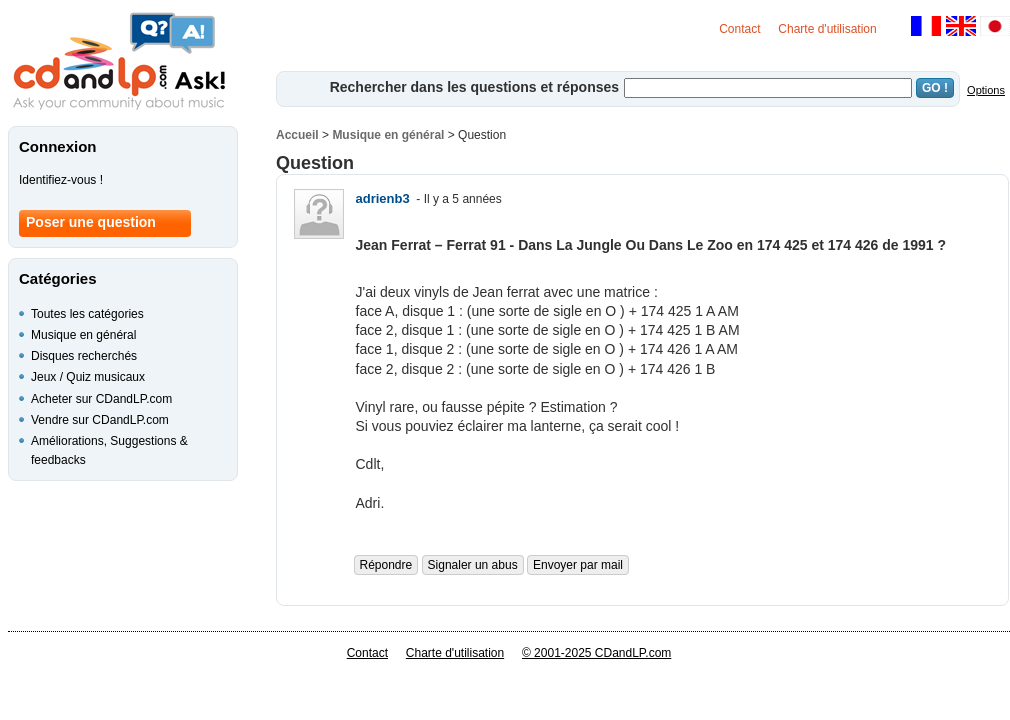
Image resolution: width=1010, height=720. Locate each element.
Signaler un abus (473, 565)
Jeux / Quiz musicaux (88, 377)
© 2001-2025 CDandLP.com (596, 653)
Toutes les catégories (87, 314)
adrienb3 (383, 198)
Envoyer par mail (578, 565)
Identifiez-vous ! (61, 180)
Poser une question (91, 222)
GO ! (935, 88)
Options (986, 90)
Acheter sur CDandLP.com (101, 399)
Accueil (297, 135)
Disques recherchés (84, 356)
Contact (739, 29)
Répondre (386, 565)
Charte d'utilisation (827, 29)
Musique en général (388, 135)
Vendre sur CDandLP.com (100, 420)
